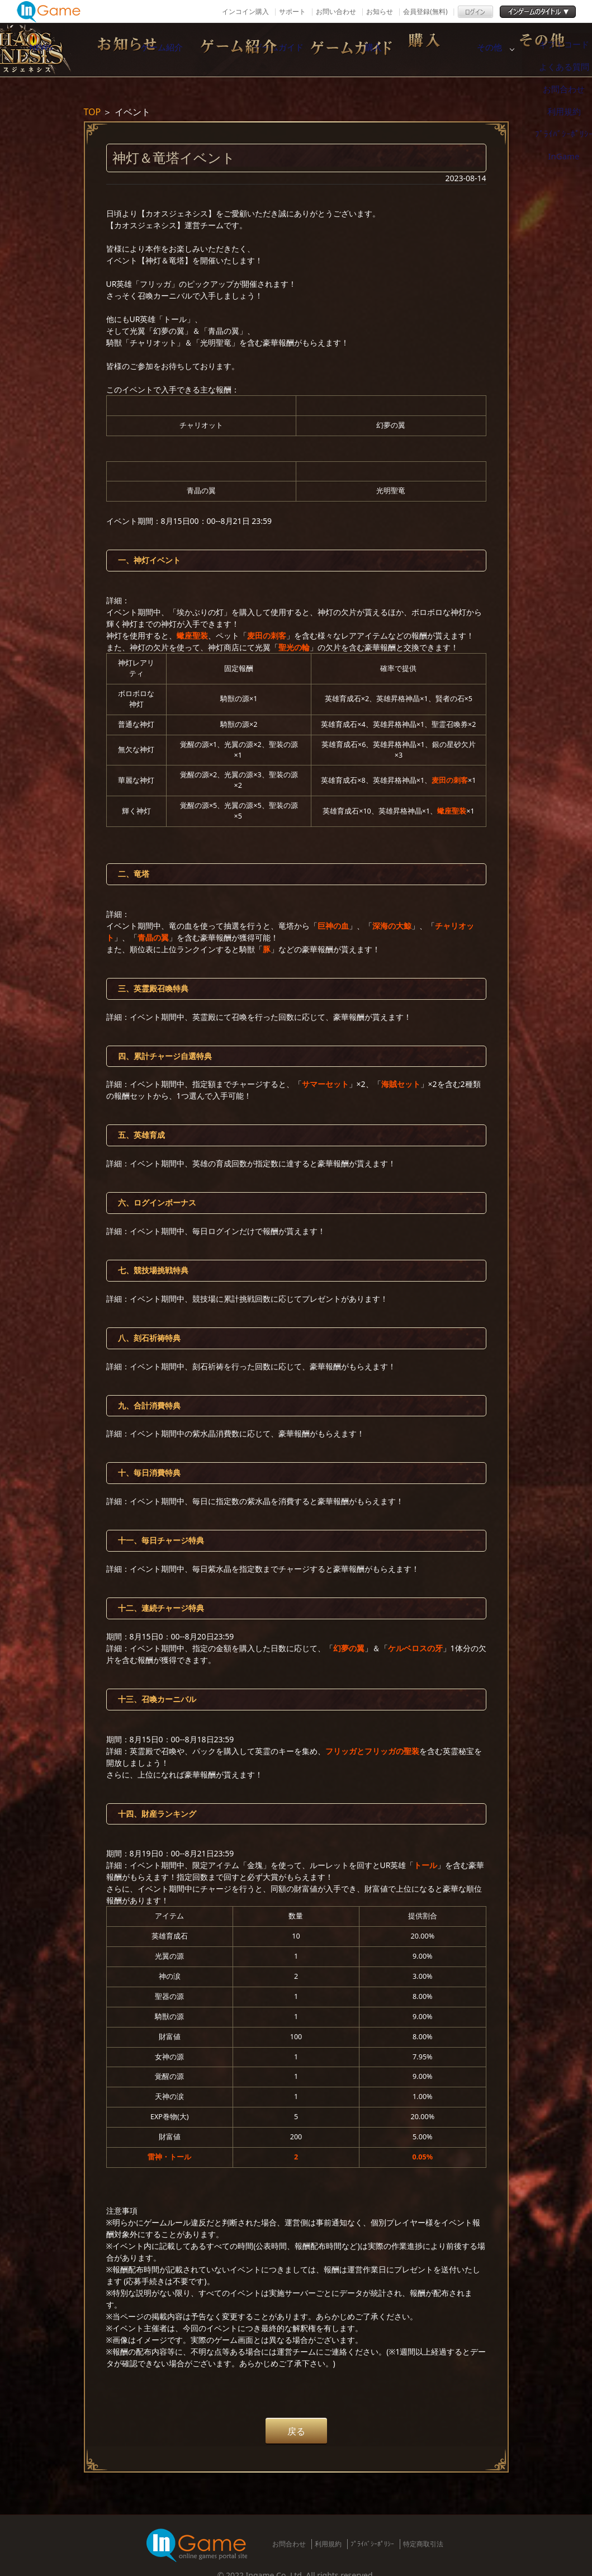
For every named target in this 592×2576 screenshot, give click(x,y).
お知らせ (379, 11)
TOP (92, 112)
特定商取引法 (423, 2544)
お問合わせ (289, 2544)
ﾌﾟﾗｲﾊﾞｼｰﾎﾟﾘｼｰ (372, 2544)
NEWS (117, 50)
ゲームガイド (352, 50)
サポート (292, 11)
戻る (296, 2431)
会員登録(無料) (425, 11)
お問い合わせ (336, 11)
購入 (469, 50)
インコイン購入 (245, 11)
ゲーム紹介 (234, 50)
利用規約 (328, 2544)
